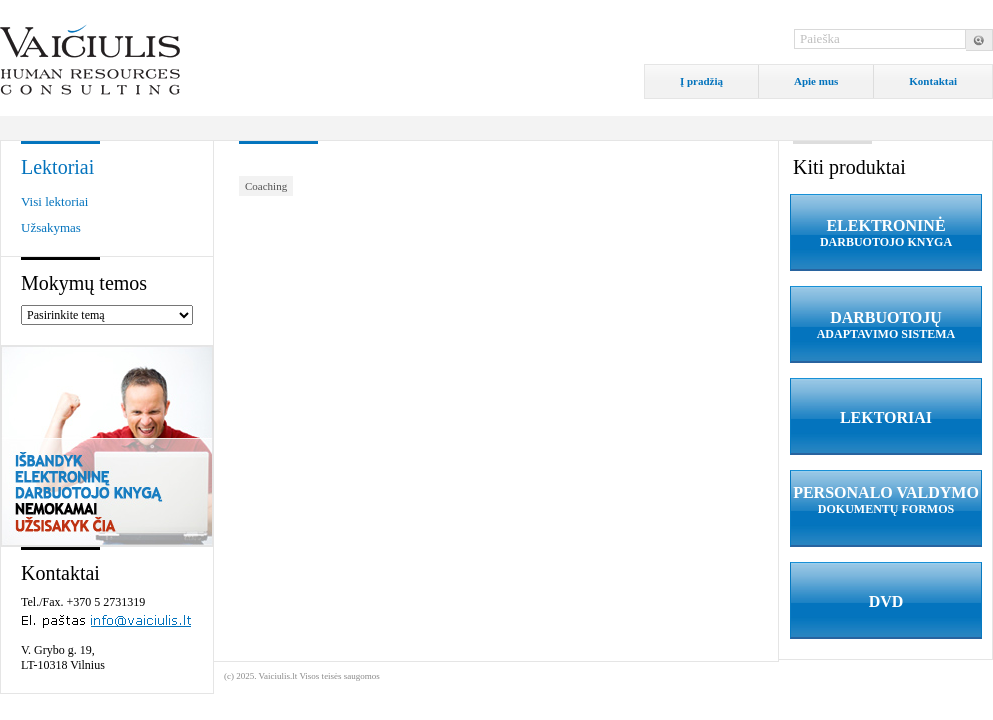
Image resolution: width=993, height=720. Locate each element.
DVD (886, 601)
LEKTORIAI (886, 417)
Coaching (266, 186)
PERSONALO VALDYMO (886, 500)
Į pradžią (701, 81)
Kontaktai (933, 81)
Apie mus (816, 81)
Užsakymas (51, 227)
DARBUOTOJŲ (886, 325)
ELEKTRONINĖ (886, 233)
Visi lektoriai (54, 201)
